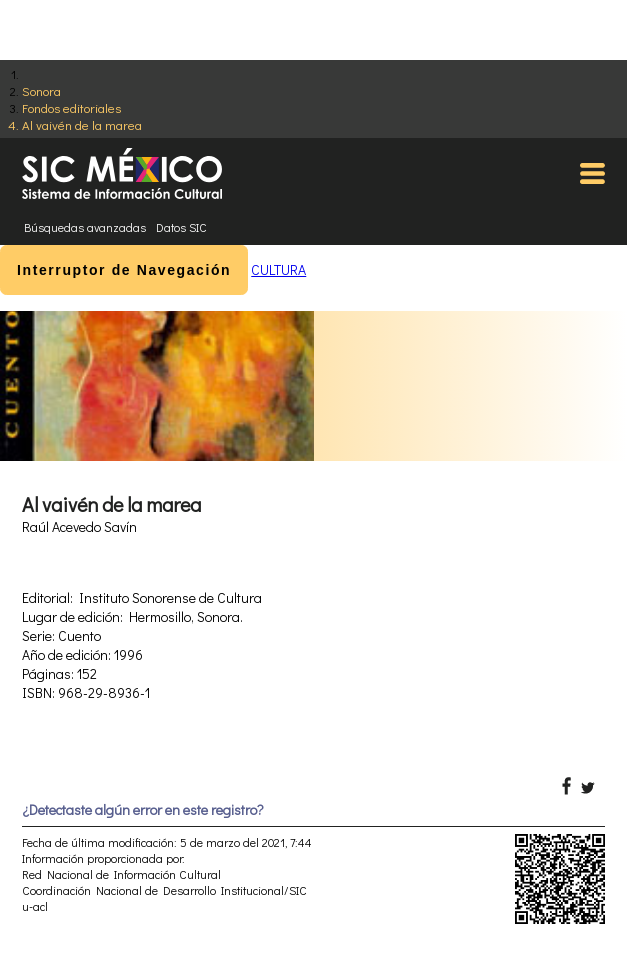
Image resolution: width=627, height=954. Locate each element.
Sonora (41, 90)
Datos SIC (181, 227)
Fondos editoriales (71, 107)
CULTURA (278, 269)
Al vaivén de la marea (82, 124)
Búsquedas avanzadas (85, 227)
